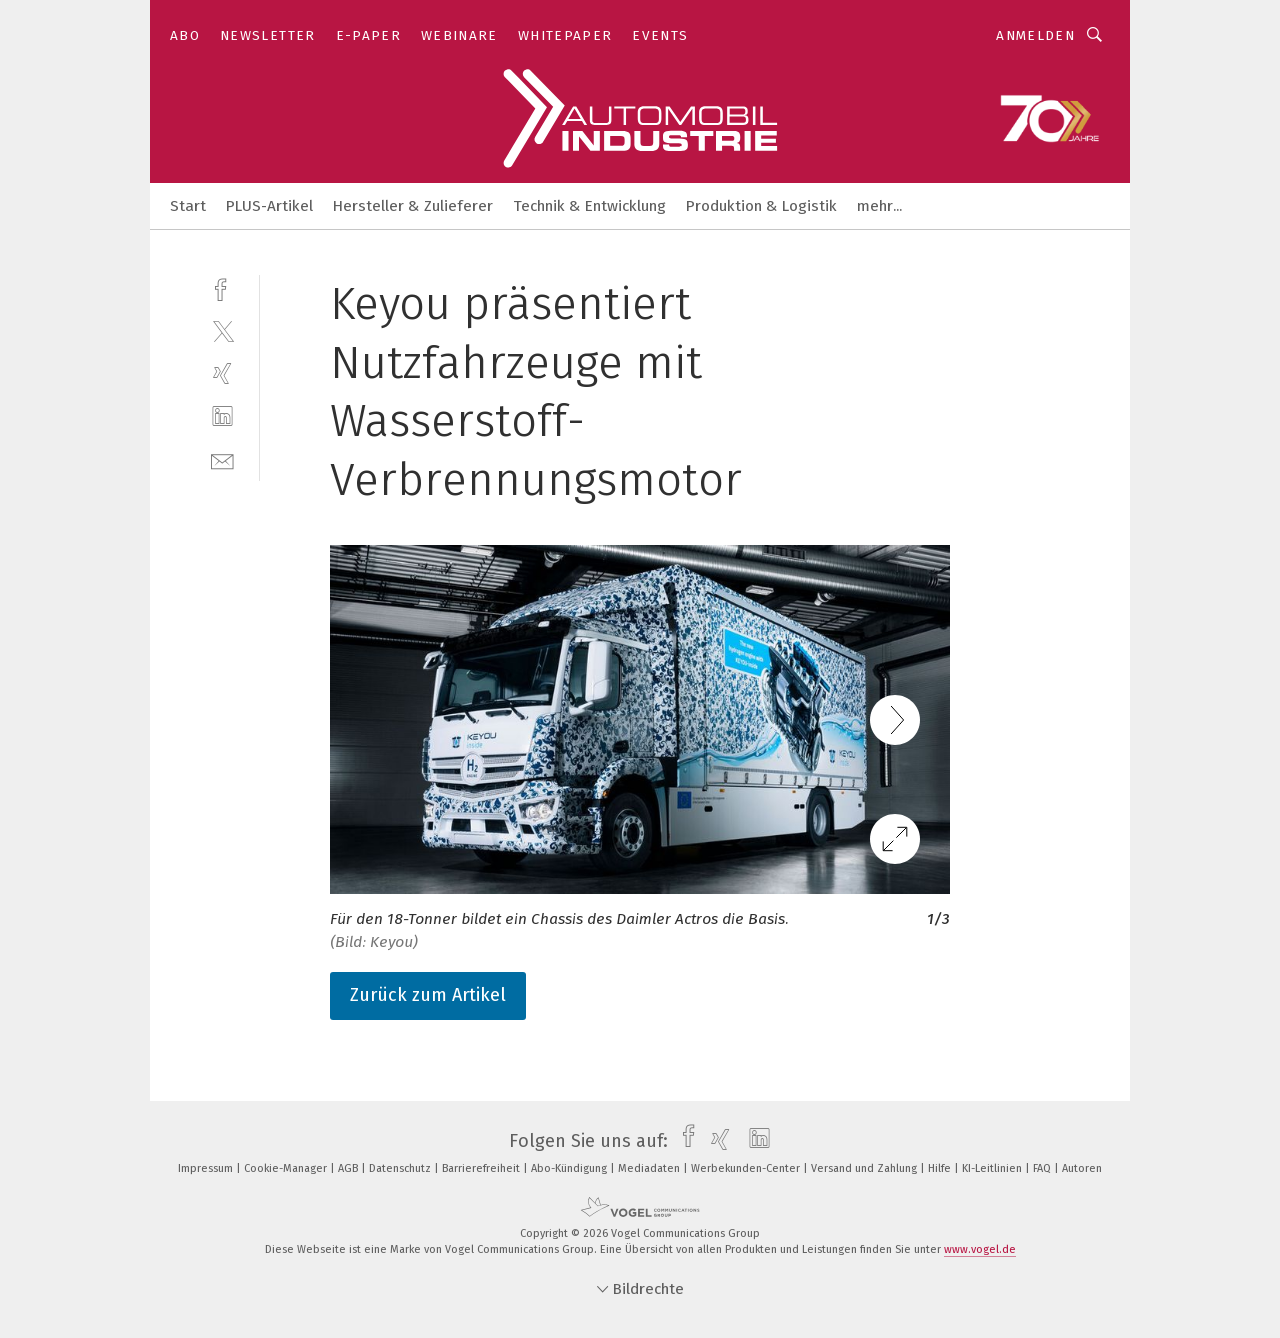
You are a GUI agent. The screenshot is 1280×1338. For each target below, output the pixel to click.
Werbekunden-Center (747, 1168)
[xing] (222, 373)
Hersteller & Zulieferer (413, 206)
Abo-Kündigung (570, 1168)
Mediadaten (650, 1168)
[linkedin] (222, 416)
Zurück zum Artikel (428, 995)
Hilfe (941, 1168)
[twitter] (222, 330)
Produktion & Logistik (761, 206)
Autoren (1082, 1168)
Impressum (207, 1168)
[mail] (222, 459)
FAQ (1043, 1168)
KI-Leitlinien (993, 1168)
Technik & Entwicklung (589, 206)
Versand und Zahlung (865, 1168)
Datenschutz (401, 1168)
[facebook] (222, 287)
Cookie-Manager (287, 1168)
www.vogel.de (980, 1249)
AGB (349, 1168)
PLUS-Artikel (269, 206)
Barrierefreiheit (482, 1168)
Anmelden (1035, 35)
